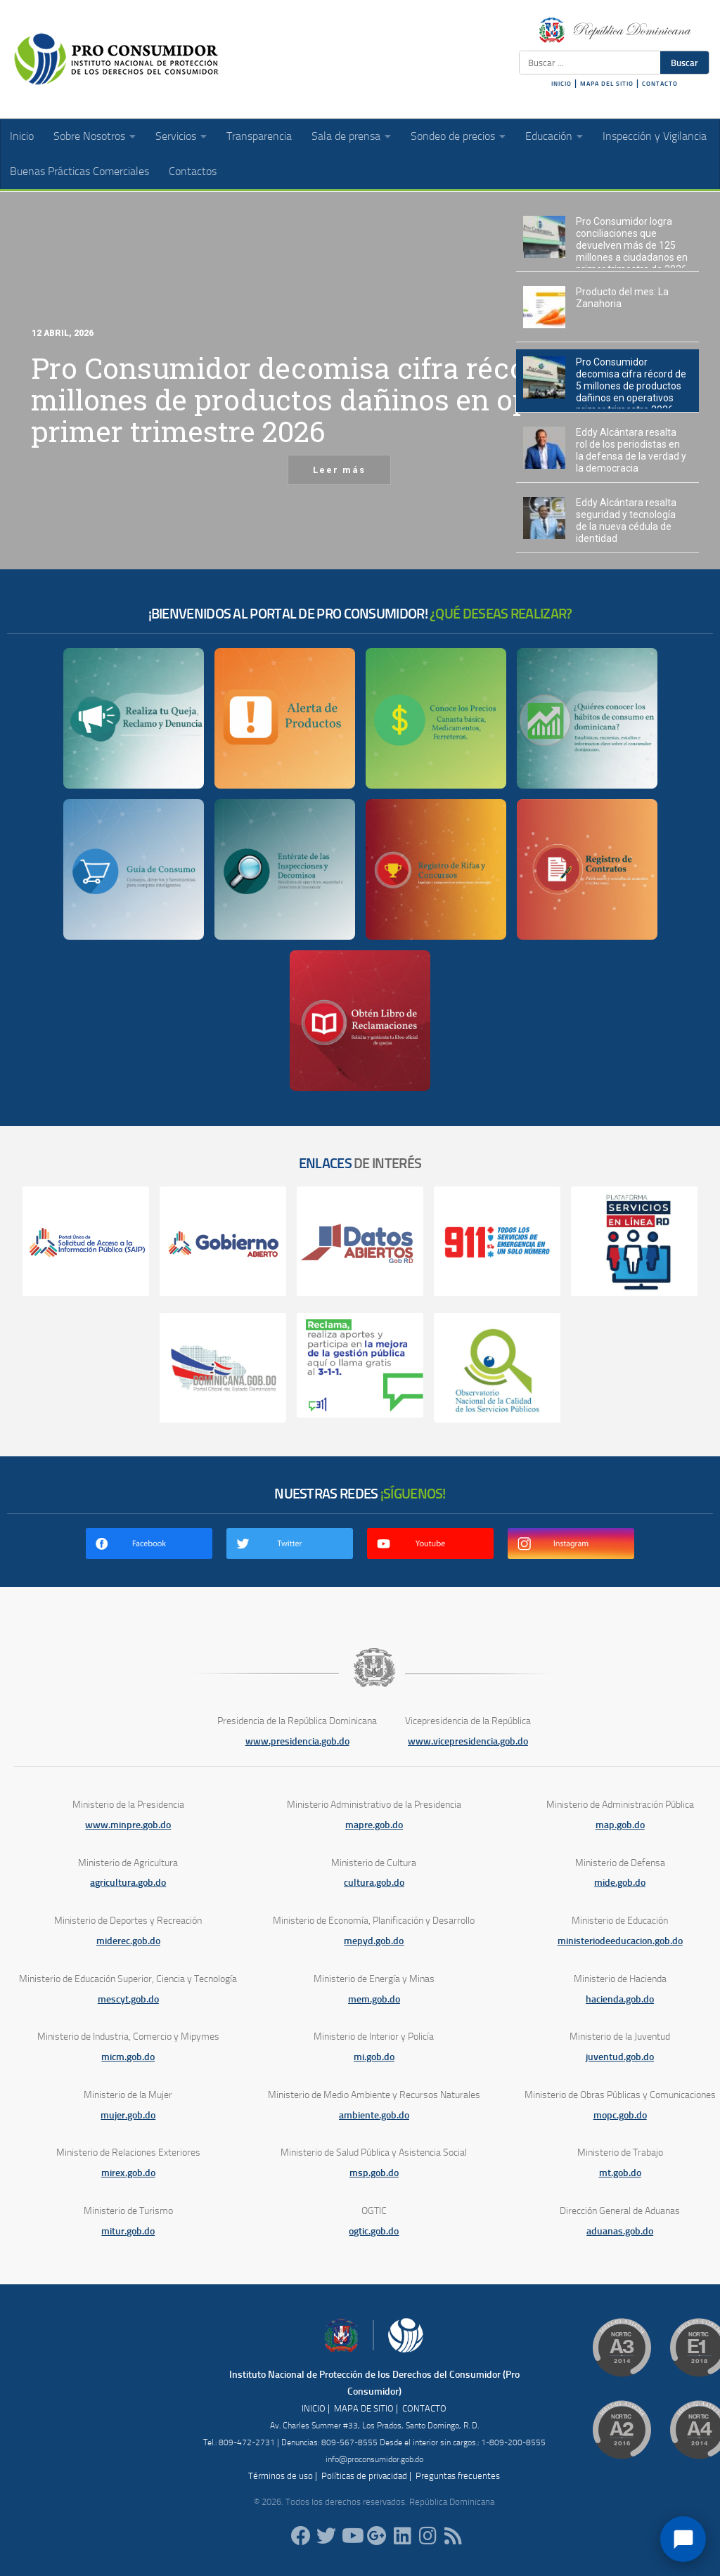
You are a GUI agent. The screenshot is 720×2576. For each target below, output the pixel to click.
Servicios (175, 136)
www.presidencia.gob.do (297, 1741)
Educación (548, 136)
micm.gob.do (128, 2057)
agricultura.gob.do (128, 1883)
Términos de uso (280, 2476)
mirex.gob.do (128, 2173)
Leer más (339, 470)
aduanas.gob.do (619, 2231)
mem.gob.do (374, 1999)
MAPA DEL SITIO (607, 83)
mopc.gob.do (620, 2115)
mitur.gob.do (128, 2231)
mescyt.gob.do (128, 1999)
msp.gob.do (374, 2173)
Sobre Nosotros (89, 136)
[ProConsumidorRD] (301, 2536)
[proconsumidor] (402, 2536)
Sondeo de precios (453, 136)
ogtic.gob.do (374, 2231)
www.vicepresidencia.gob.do (468, 1741)
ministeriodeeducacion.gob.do (620, 1941)
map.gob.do (620, 1825)
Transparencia (259, 136)
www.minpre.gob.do (128, 1825)
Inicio (22, 136)
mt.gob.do (620, 2173)
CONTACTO (660, 83)
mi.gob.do (374, 2057)
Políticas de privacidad (364, 2476)
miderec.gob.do (128, 1941)
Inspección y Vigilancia (655, 136)
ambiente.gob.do (374, 2115)
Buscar (684, 62)
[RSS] (453, 2536)
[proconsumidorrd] (326, 2536)
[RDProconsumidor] (351, 2536)
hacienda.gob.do (620, 1999)
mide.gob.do (619, 1883)
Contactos (193, 171)
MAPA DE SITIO (364, 2408)
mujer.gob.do (128, 2115)
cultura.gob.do (374, 1883)
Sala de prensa (345, 136)
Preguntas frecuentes (458, 2476)
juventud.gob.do (620, 2057)
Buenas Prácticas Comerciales (79, 171)
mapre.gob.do (374, 1825)
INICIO (561, 83)
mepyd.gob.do (374, 1941)
